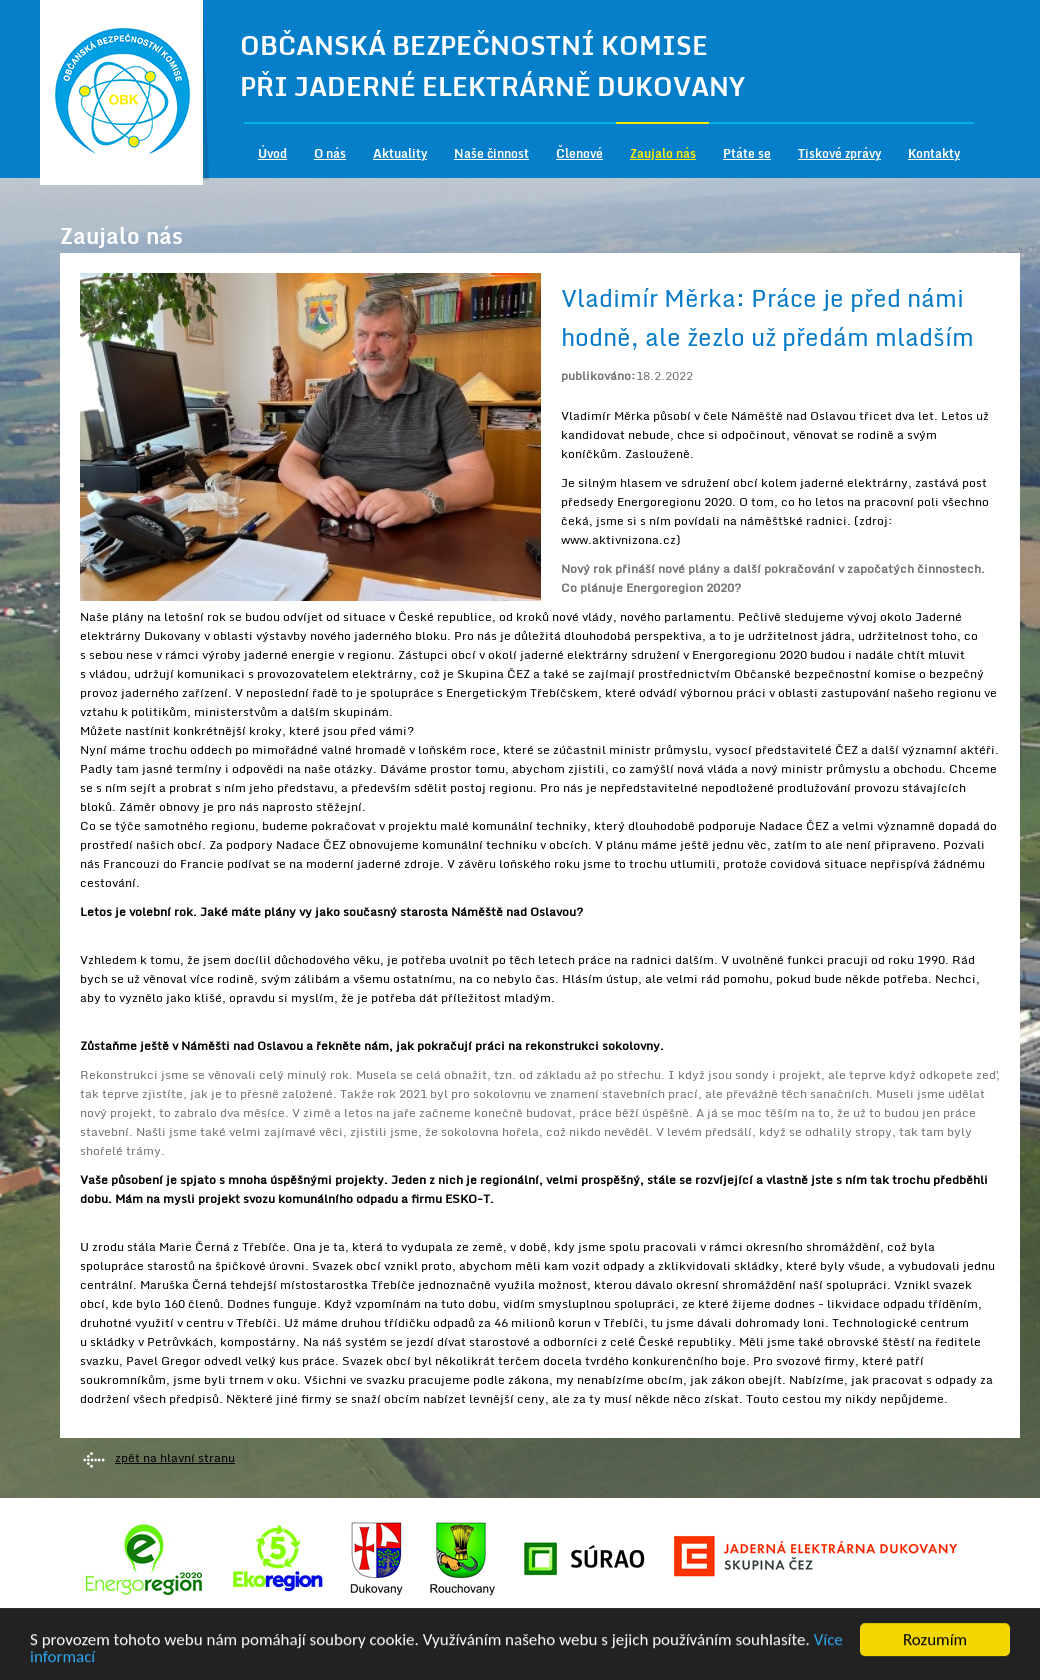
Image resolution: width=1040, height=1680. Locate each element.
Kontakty (934, 153)
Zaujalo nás (663, 153)
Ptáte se (747, 153)
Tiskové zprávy (839, 153)
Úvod (272, 153)
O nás (330, 153)
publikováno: (598, 375)
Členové (579, 153)
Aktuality (400, 153)
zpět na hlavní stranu (175, 1457)
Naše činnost (491, 153)
